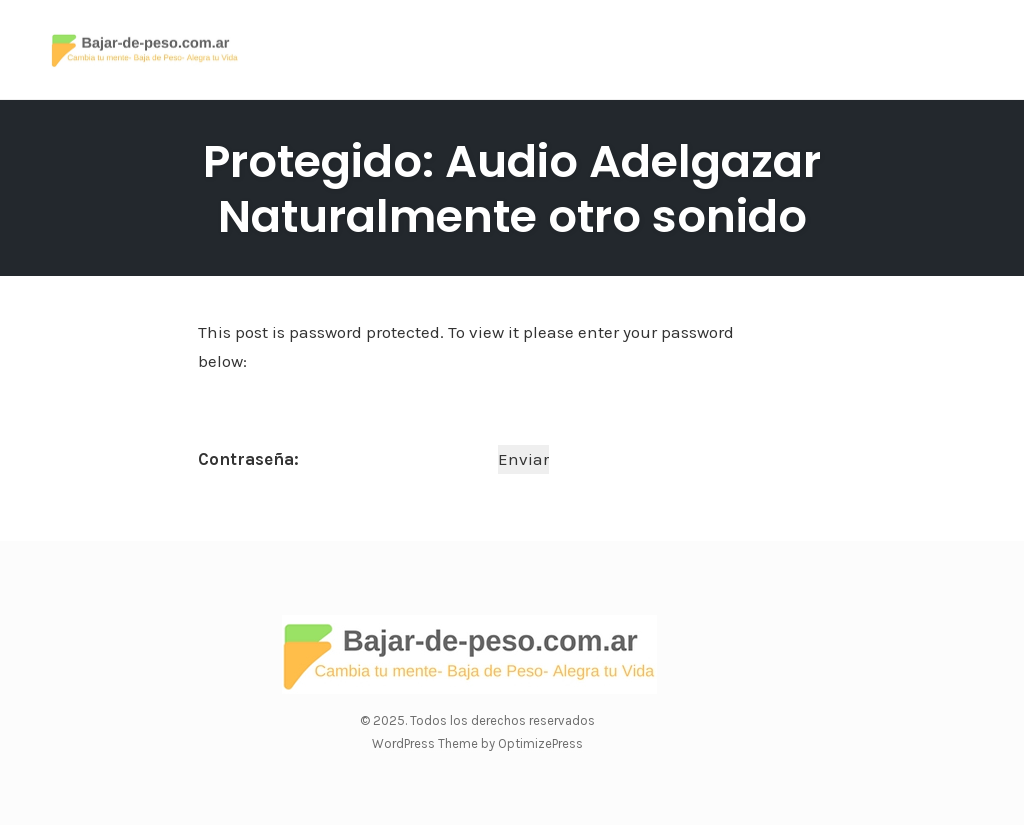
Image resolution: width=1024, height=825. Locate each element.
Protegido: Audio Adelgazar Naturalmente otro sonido (512, 189)
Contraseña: (346, 459)
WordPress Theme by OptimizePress (477, 743)
